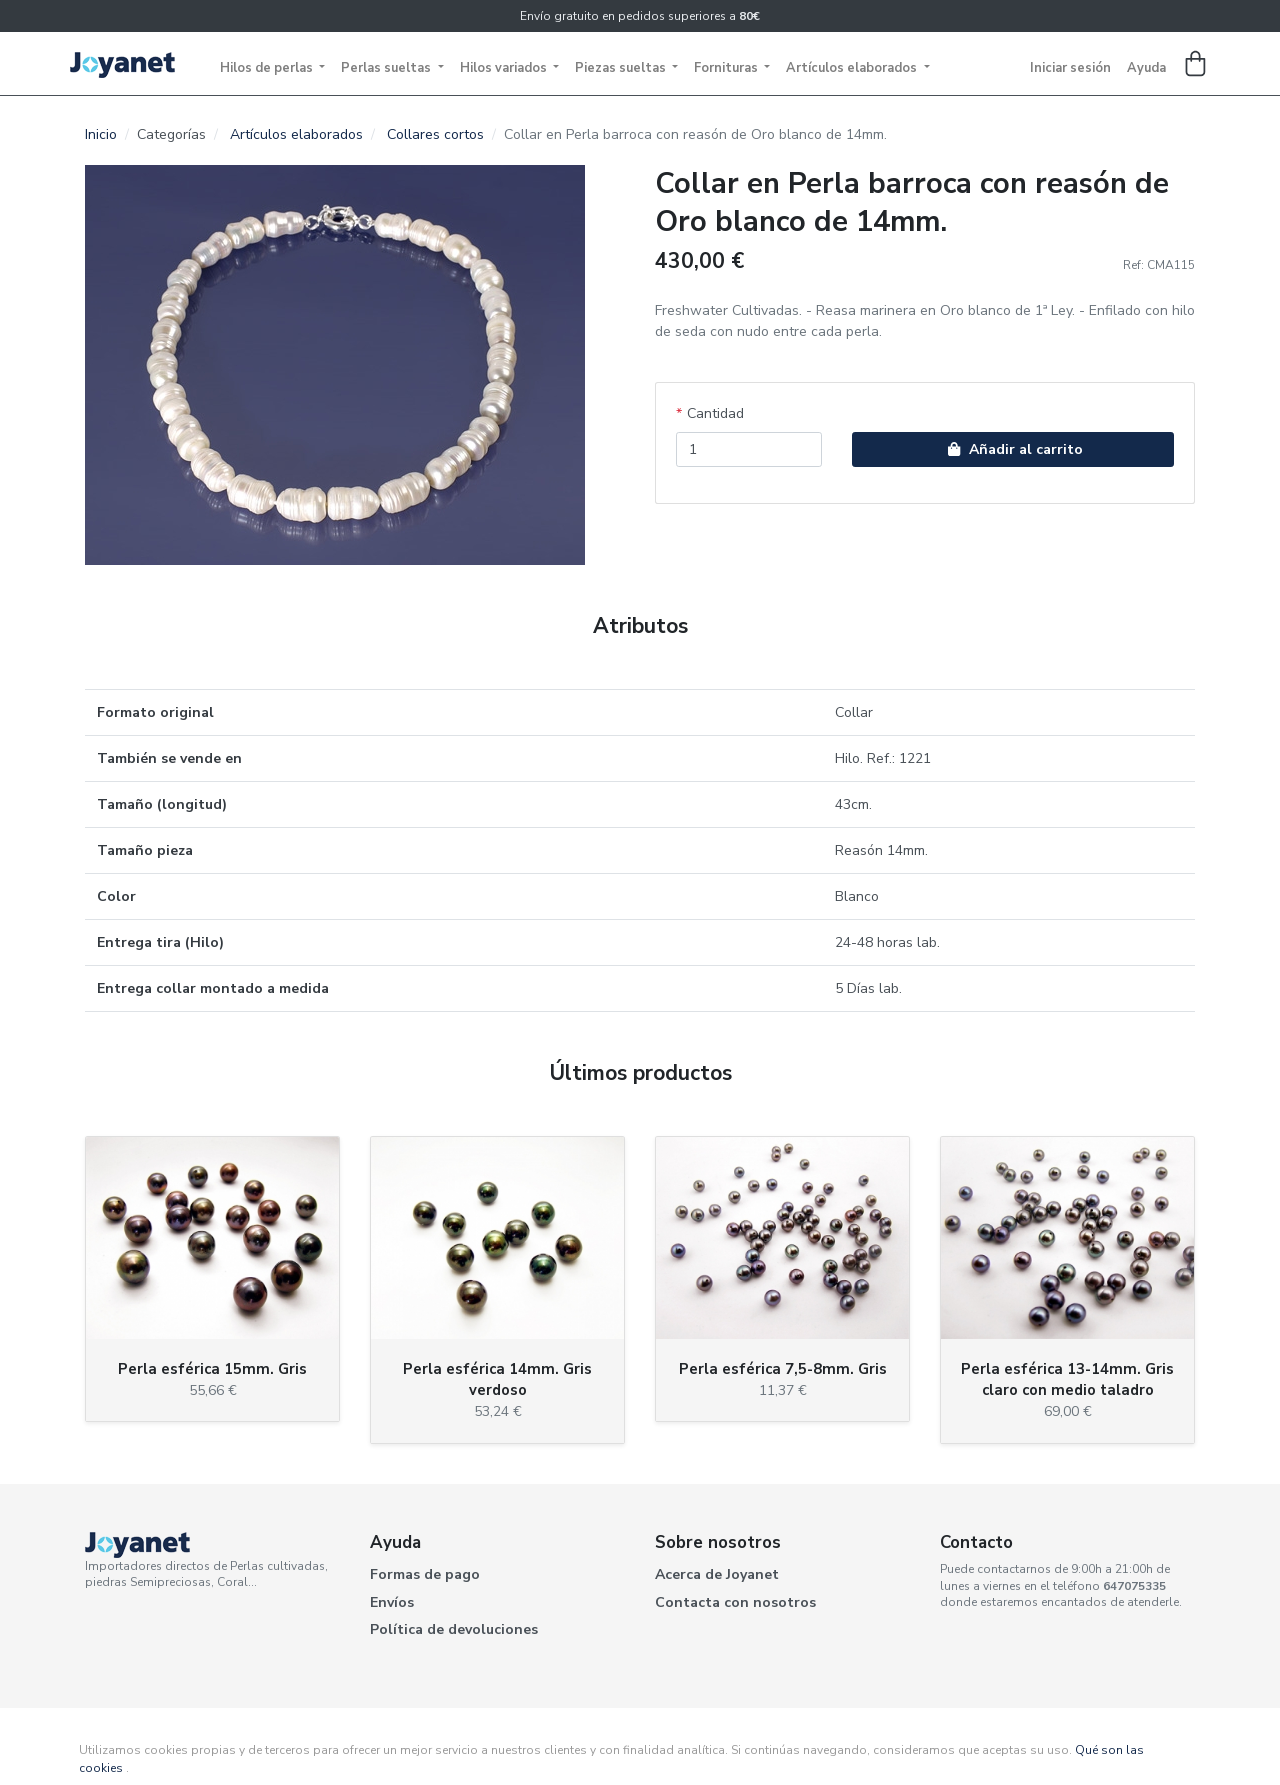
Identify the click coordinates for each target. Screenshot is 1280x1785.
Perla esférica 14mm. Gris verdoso (497, 1379)
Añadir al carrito (1013, 449)
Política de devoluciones (454, 1629)
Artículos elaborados (853, 68)
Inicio (101, 134)
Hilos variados (505, 68)
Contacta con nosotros (735, 1602)
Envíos (392, 1602)
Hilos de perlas (268, 68)
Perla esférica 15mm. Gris (212, 1369)
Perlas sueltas (387, 68)
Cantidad (715, 413)
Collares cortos (435, 134)
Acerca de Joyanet (717, 1574)
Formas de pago (425, 1574)
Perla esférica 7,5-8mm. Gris (783, 1369)
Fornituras (727, 68)
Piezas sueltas (622, 68)
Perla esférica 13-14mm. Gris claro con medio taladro (1067, 1379)
